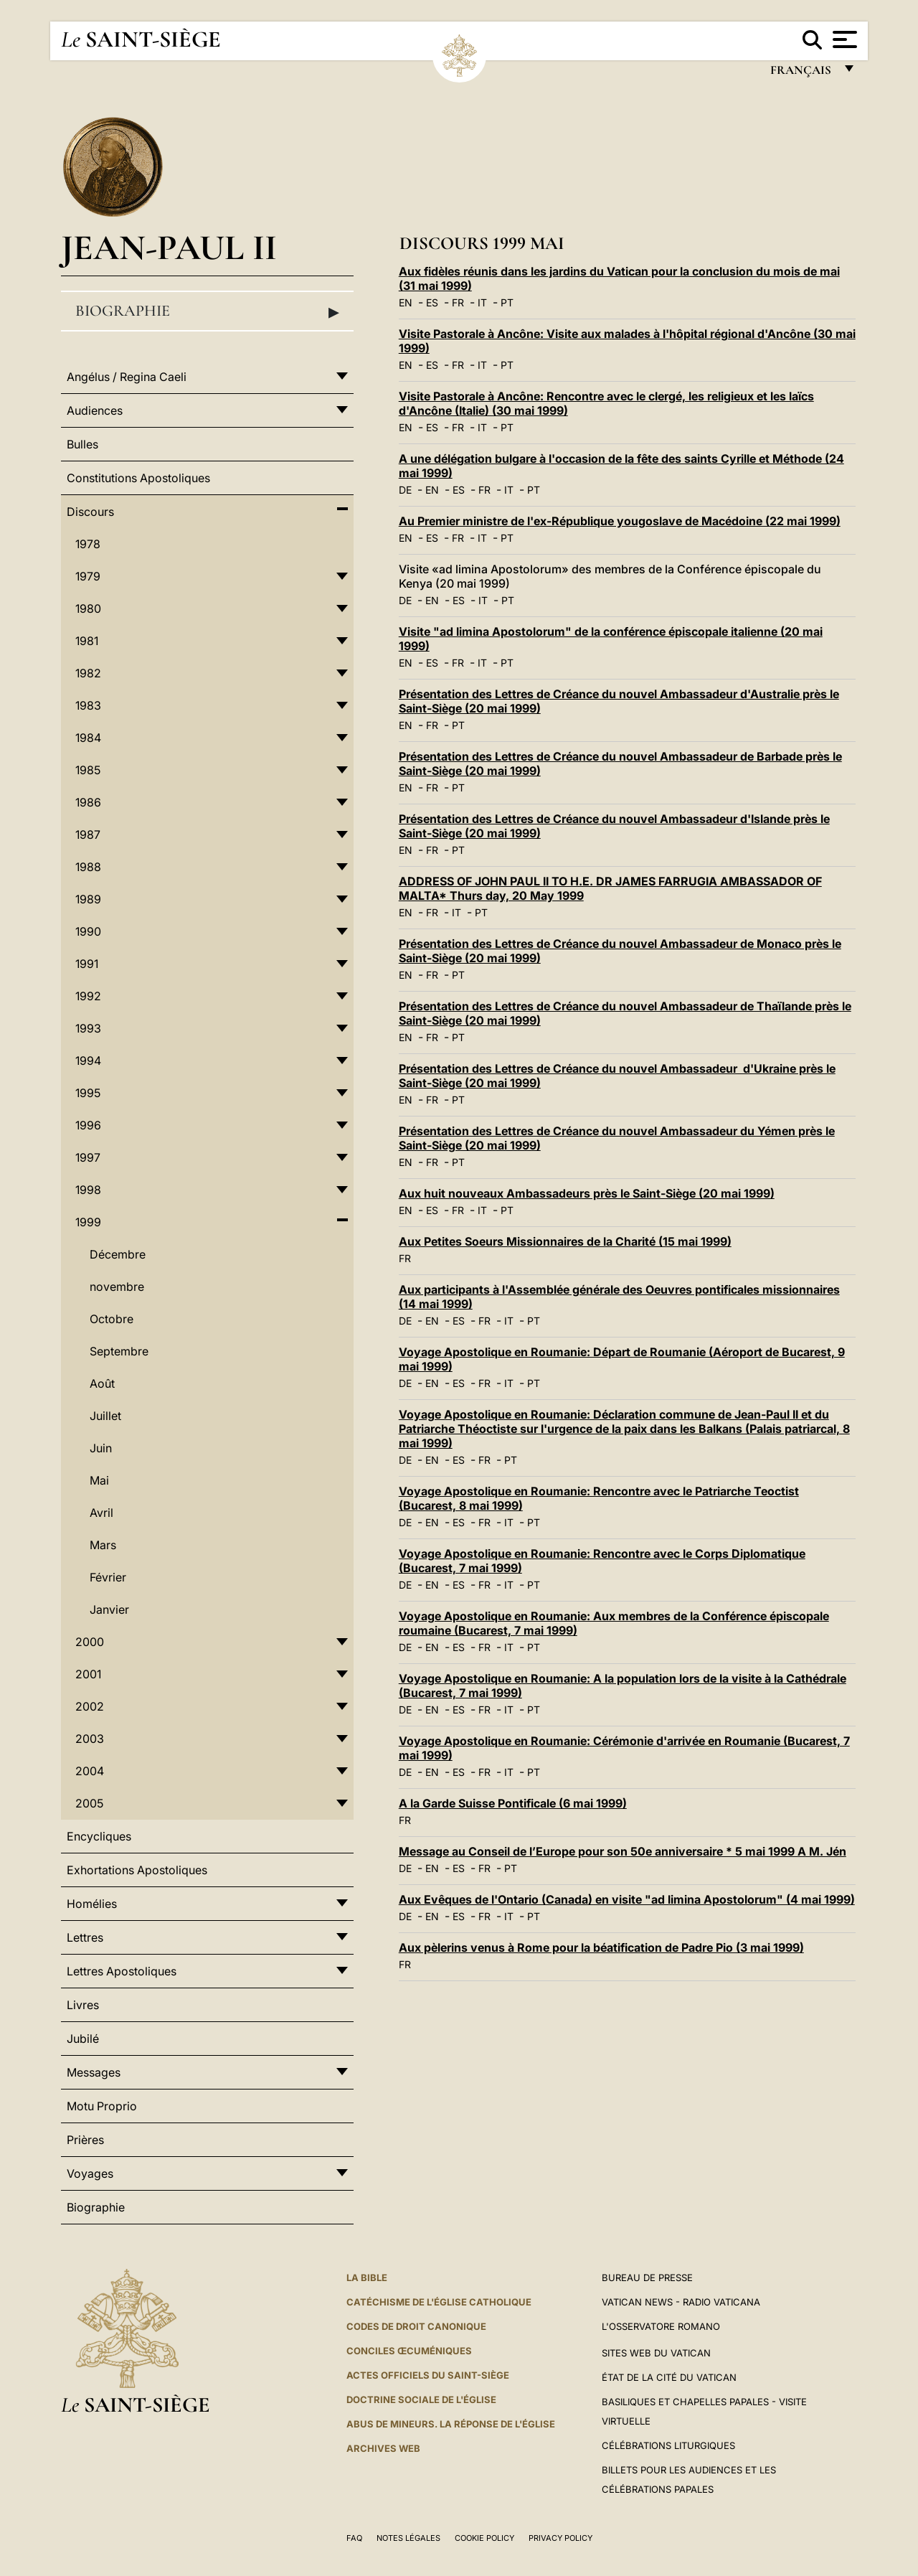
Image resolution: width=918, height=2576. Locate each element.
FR (458, 302)
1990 (88, 931)
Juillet (105, 1416)
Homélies (92, 1903)
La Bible (366, 2277)
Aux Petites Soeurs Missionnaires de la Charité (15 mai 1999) (565, 1241)
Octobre (111, 1319)
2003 (89, 1738)
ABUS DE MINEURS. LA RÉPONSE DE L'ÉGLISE (450, 2424)
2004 (89, 1771)
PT (507, 302)
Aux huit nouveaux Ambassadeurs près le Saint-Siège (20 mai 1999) (587, 1193)
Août (102, 1383)
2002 (89, 1706)
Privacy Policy (560, 2538)
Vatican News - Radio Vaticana (681, 2302)
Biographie (207, 311)
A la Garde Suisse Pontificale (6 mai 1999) (513, 1803)
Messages (93, 2072)
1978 (87, 544)
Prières (85, 2140)
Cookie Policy (484, 2538)
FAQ (354, 2538)
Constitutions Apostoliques (138, 478)
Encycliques (99, 1836)
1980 (88, 608)
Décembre (118, 1254)
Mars (103, 1545)
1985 (87, 770)
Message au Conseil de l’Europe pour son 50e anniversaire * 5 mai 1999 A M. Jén (622, 1851)
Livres (83, 2005)
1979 (87, 576)
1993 (88, 1028)
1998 (88, 1190)
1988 (88, 867)
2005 (89, 1803)
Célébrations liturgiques (668, 2445)
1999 (88, 1222)
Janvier (109, 1609)
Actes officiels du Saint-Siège (427, 2375)
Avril (101, 1512)
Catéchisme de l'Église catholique (438, 2302)
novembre (117, 1286)
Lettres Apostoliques (121, 1971)
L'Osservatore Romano (661, 2326)
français (802, 73)
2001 (88, 1674)
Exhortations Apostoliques (137, 1870)
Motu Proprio (102, 2106)
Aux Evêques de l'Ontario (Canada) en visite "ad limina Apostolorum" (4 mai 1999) (627, 1899)
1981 (86, 641)
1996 (88, 1125)
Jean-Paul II (169, 247)
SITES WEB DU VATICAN (656, 2353)
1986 (88, 802)
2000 (89, 1642)
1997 (87, 1157)
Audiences (95, 410)
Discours (90, 511)
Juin (101, 1448)
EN (405, 302)
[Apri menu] (843, 39)
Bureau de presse (647, 2277)
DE (405, 490)
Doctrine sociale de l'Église (421, 2399)
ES (432, 302)
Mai (99, 1480)
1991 (86, 963)
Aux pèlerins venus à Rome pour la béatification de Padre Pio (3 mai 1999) (601, 1947)
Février (108, 1577)
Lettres (85, 1937)
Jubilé (83, 2038)
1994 (88, 1060)
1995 (87, 1093)
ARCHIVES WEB (383, 2448)
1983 (88, 705)
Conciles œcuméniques (409, 2350)
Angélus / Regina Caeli (126, 377)
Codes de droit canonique (416, 2326)
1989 (88, 899)
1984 (88, 737)
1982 (88, 673)
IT (482, 302)
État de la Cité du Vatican (669, 2377)
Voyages (90, 2173)
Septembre (119, 1351)
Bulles (82, 444)
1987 (87, 834)
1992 (88, 996)
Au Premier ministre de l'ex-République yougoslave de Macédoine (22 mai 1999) (620, 521)
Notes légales (408, 2538)
